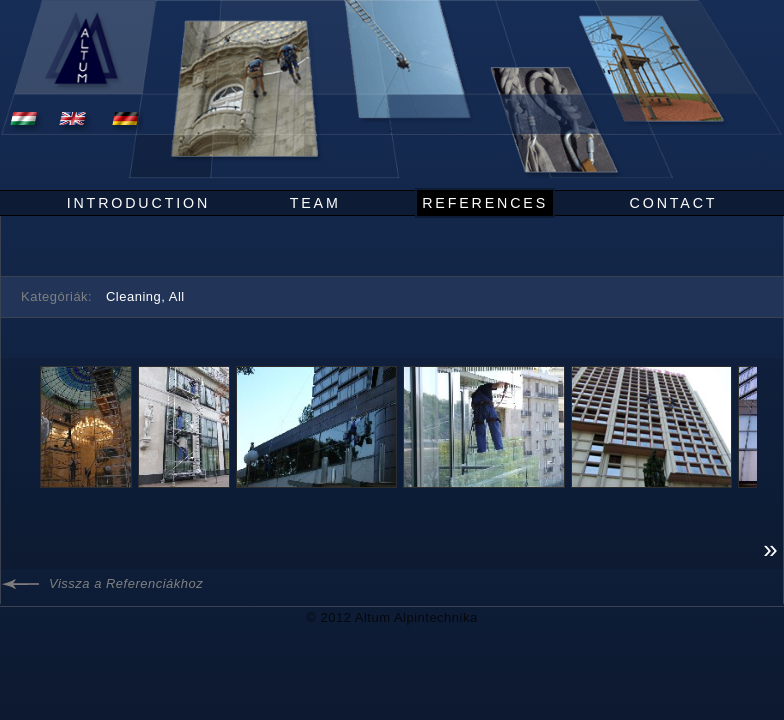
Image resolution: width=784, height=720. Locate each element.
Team (315, 203)
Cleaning (133, 296)
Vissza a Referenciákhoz (126, 583)
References (485, 203)
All (177, 296)
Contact (674, 203)
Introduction (138, 203)
